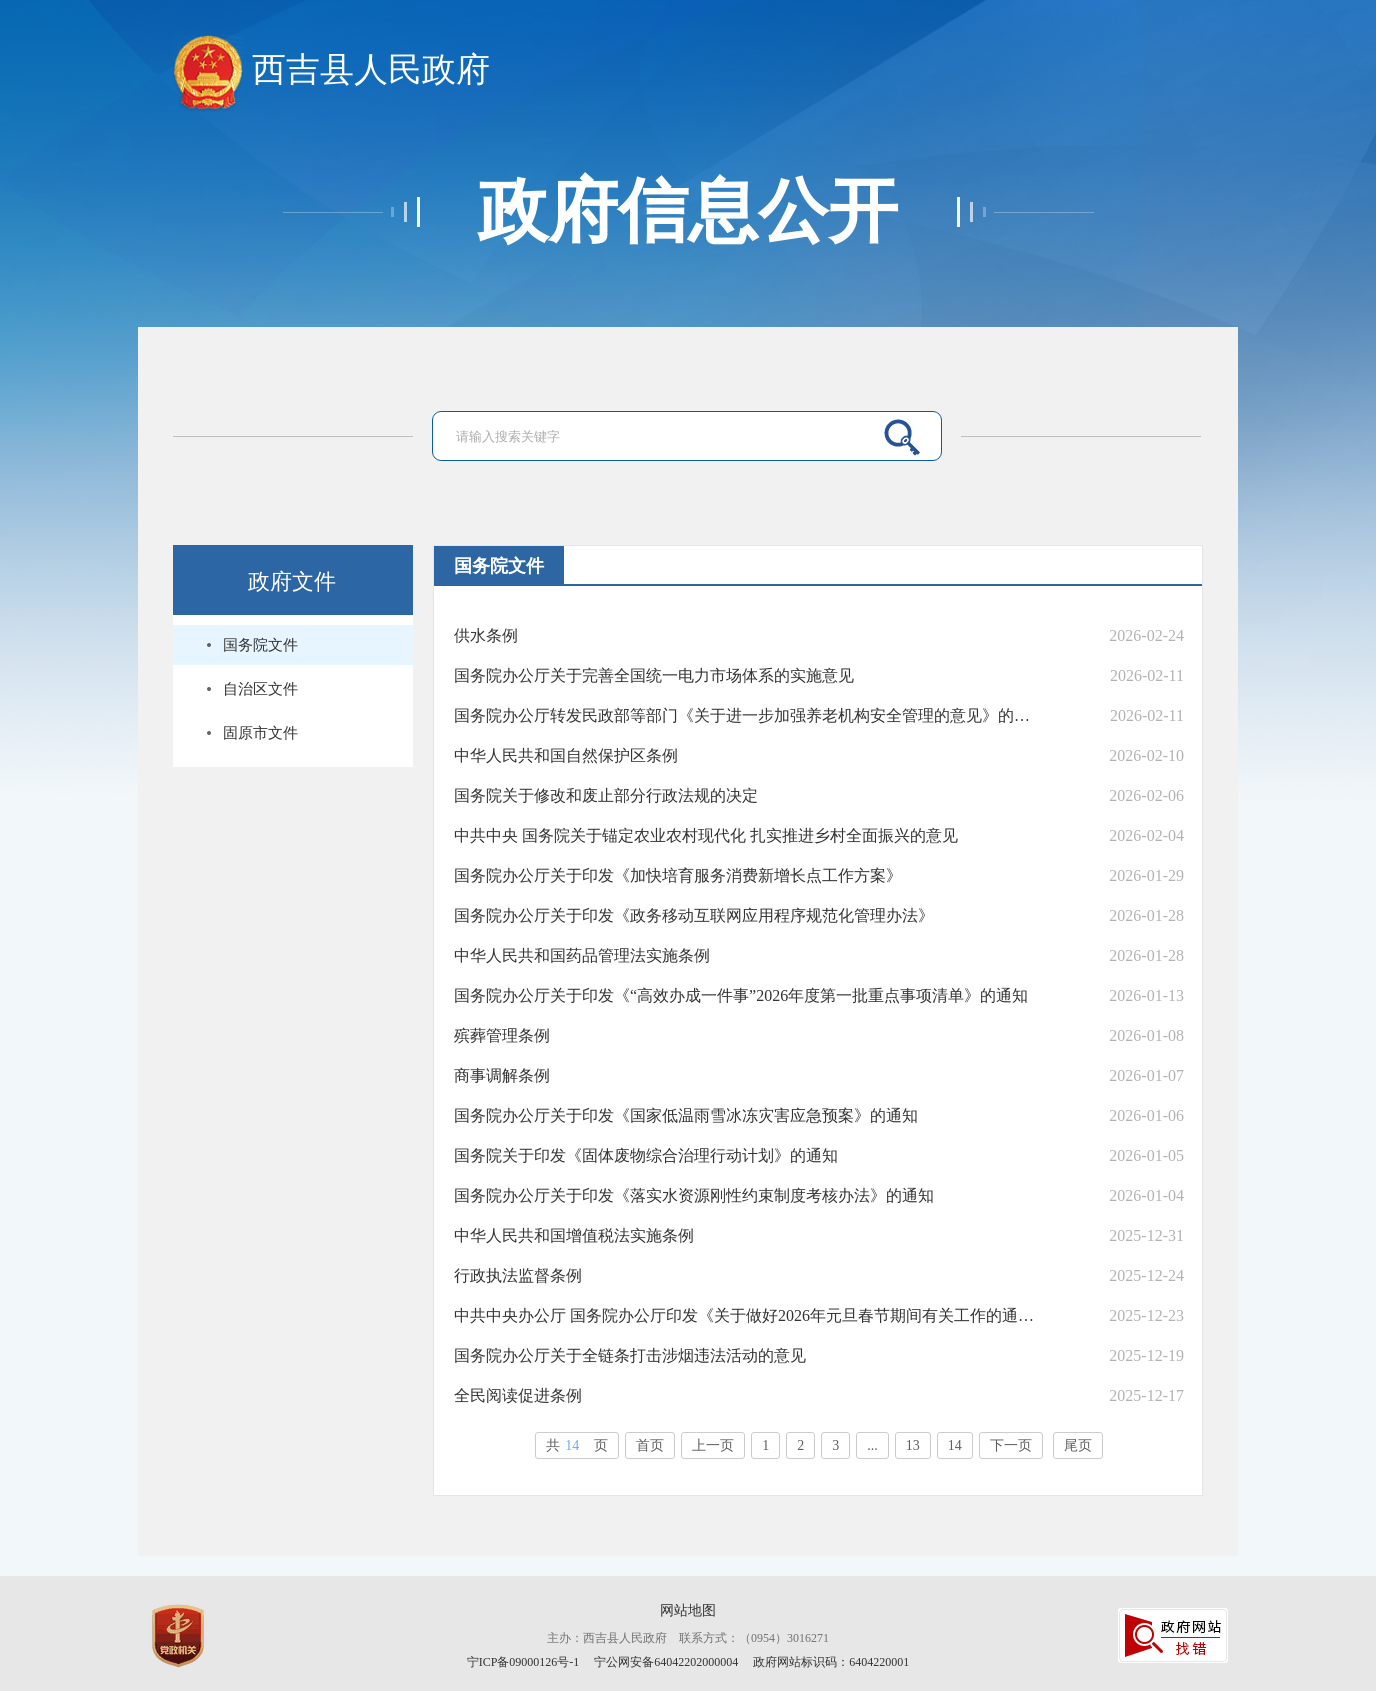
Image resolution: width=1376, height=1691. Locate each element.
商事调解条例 (502, 1075)
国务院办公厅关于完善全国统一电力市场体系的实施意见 (654, 675)
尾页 (1078, 1445)
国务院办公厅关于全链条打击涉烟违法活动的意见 (630, 1355)
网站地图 (688, 1610)
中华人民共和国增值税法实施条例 (574, 1235)
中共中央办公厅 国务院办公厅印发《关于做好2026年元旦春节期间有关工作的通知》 (746, 1315)
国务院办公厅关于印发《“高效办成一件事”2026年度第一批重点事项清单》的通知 (741, 995)
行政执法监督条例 (518, 1275)
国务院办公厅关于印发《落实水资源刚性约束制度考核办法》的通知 (694, 1195)
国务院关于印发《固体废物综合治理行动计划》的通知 (646, 1155)
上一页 (713, 1445)
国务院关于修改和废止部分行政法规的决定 (606, 795)
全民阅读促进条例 (518, 1395)
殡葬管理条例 (502, 1035)
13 (913, 1445)
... (872, 1445)
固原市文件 (260, 733)
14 (955, 1445)
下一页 (1011, 1445)
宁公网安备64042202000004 (667, 1662)
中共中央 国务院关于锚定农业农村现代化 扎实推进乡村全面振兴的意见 (706, 835)
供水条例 (486, 635)
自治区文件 (260, 689)
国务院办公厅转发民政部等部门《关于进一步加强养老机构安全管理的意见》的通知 (746, 715)
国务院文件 (260, 645)
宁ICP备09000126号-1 (523, 1662)
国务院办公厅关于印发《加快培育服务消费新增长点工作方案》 (678, 875)
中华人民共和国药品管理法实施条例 (582, 955)
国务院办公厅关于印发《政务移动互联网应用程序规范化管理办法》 (694, 915)
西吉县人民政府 (331, 71)
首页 (650, 1445)
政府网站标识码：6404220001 (831, 1662)
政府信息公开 (688, 212)
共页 (577, 1445)
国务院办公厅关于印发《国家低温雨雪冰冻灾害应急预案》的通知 (686, 1115)
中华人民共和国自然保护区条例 (566, 755)
